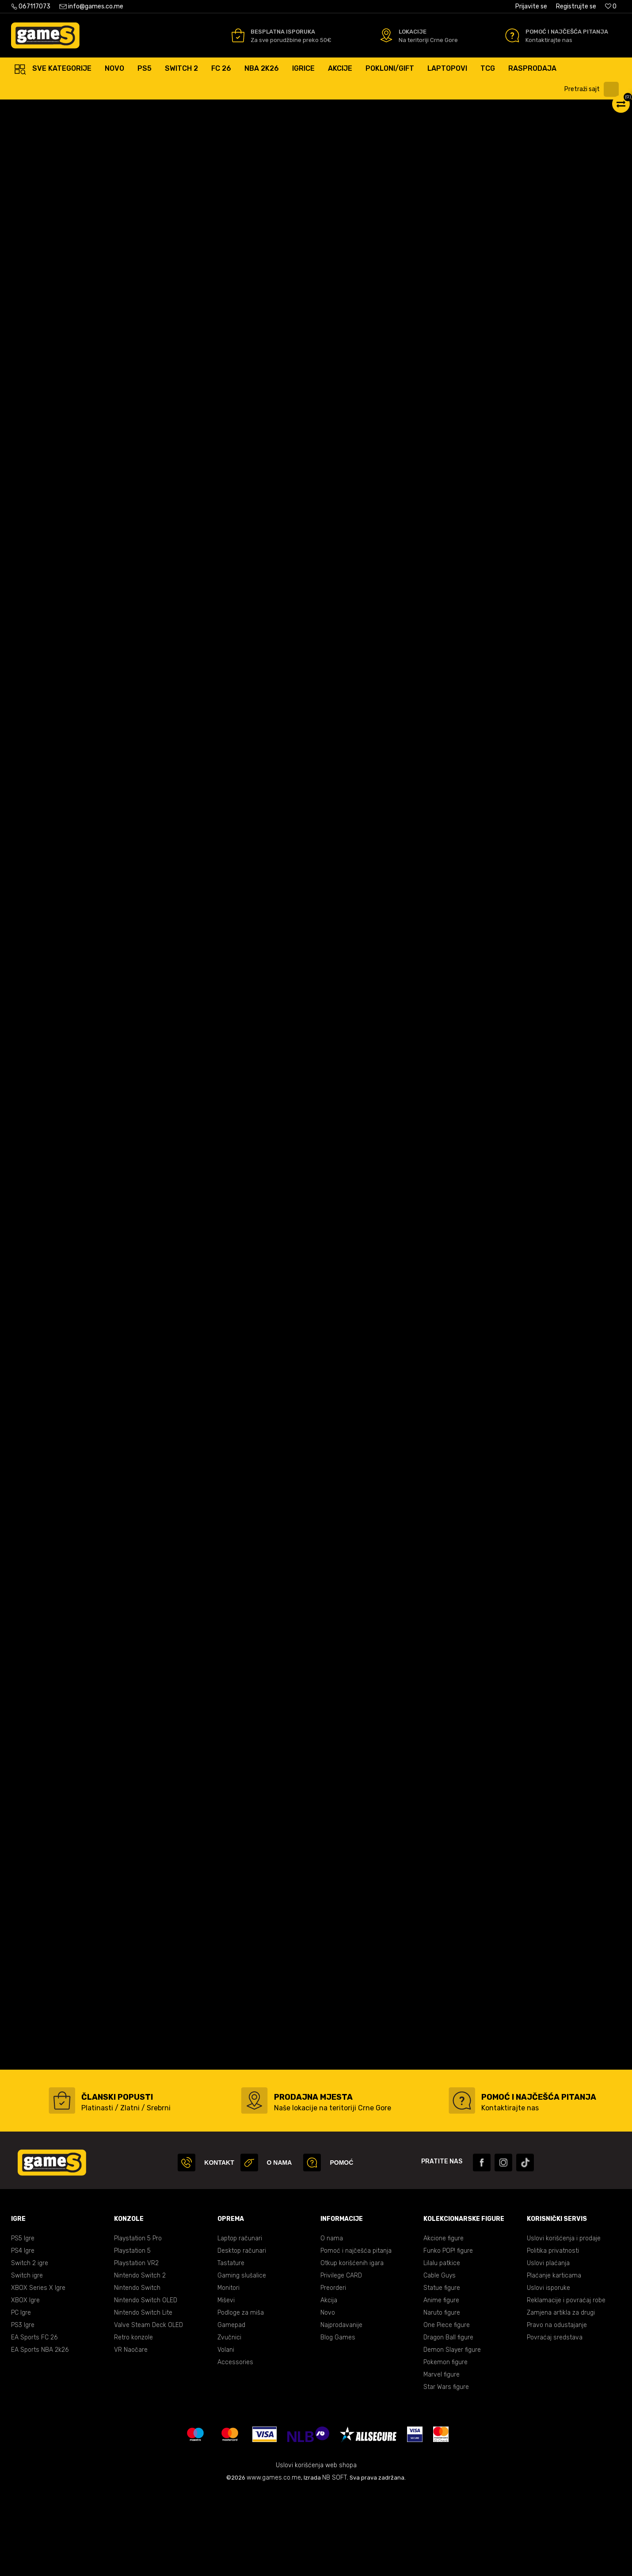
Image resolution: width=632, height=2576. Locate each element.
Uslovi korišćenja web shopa (316, 2549)
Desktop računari (241, 2335)
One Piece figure (446, 2409)
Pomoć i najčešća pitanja (356, 2335)
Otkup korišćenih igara (352, 2347)
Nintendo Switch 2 (140, 2360)
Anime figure (441, 2384)
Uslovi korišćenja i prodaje (564, 2323)
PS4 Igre (22, 2335)
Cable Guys (439, 2360)
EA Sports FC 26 (34, 2422)
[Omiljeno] (611, 6)
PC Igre (21, 2397)
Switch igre (27, 2360)
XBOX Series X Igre (38, 2372)
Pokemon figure (445, 2446)
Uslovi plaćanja (548, 2347)
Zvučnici (229, 2422)
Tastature (230, 2347)
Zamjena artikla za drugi (561, 2397)
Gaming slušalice (241, 2360)
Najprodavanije (341, 2409)
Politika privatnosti (553, 2335)
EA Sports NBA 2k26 (40, 2434)
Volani (225, 2434)
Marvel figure (441, 2459)
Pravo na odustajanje (557, 2409)
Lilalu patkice (441, 2347)
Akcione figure (443, 2323)
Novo (327, 2397)
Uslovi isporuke (548, 2372)
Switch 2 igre (29, 2347)
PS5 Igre (22, 2323)
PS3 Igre (22, 2409)
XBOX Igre (25, 2384)
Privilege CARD (341, 2360)
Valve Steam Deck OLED (148, 2409)
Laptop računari (239, 2323)
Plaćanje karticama (554, 2360)
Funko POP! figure (448, 2335)
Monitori (228, 2372)
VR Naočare (131, 2434)
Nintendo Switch (137, 2372)
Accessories (235, 2446)
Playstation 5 (132, 2335)
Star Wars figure (446, 2471)
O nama (331, 2323)
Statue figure (441, 2372)
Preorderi (333, 2372)
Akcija (328, 2384)
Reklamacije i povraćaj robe (566, 2384)
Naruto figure (441, 2397)
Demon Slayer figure (452, 2434)
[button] (593, 89)
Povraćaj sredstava (555, 2422)
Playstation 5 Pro (138, 2323)
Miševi (226, 2384)
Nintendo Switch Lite (143, 2397)
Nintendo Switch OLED (145, 2384)
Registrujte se (576, 6)
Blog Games (337, 2422)
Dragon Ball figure (448, 2422)
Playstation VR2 (136, 2347)
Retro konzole (133, 2422)
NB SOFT (334, 2562)
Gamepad (231, 2409)
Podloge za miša (240, 2397)
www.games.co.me (274, 2562)
